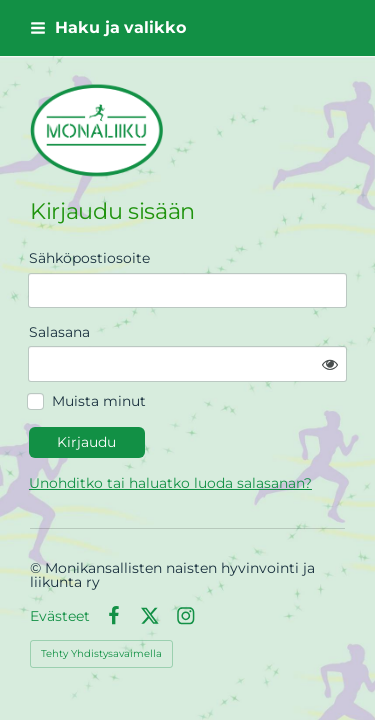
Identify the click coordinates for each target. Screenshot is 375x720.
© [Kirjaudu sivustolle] (37, 568)
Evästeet (60, 616)
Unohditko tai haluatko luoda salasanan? (170, 483)
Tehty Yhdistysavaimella (101, 653)
